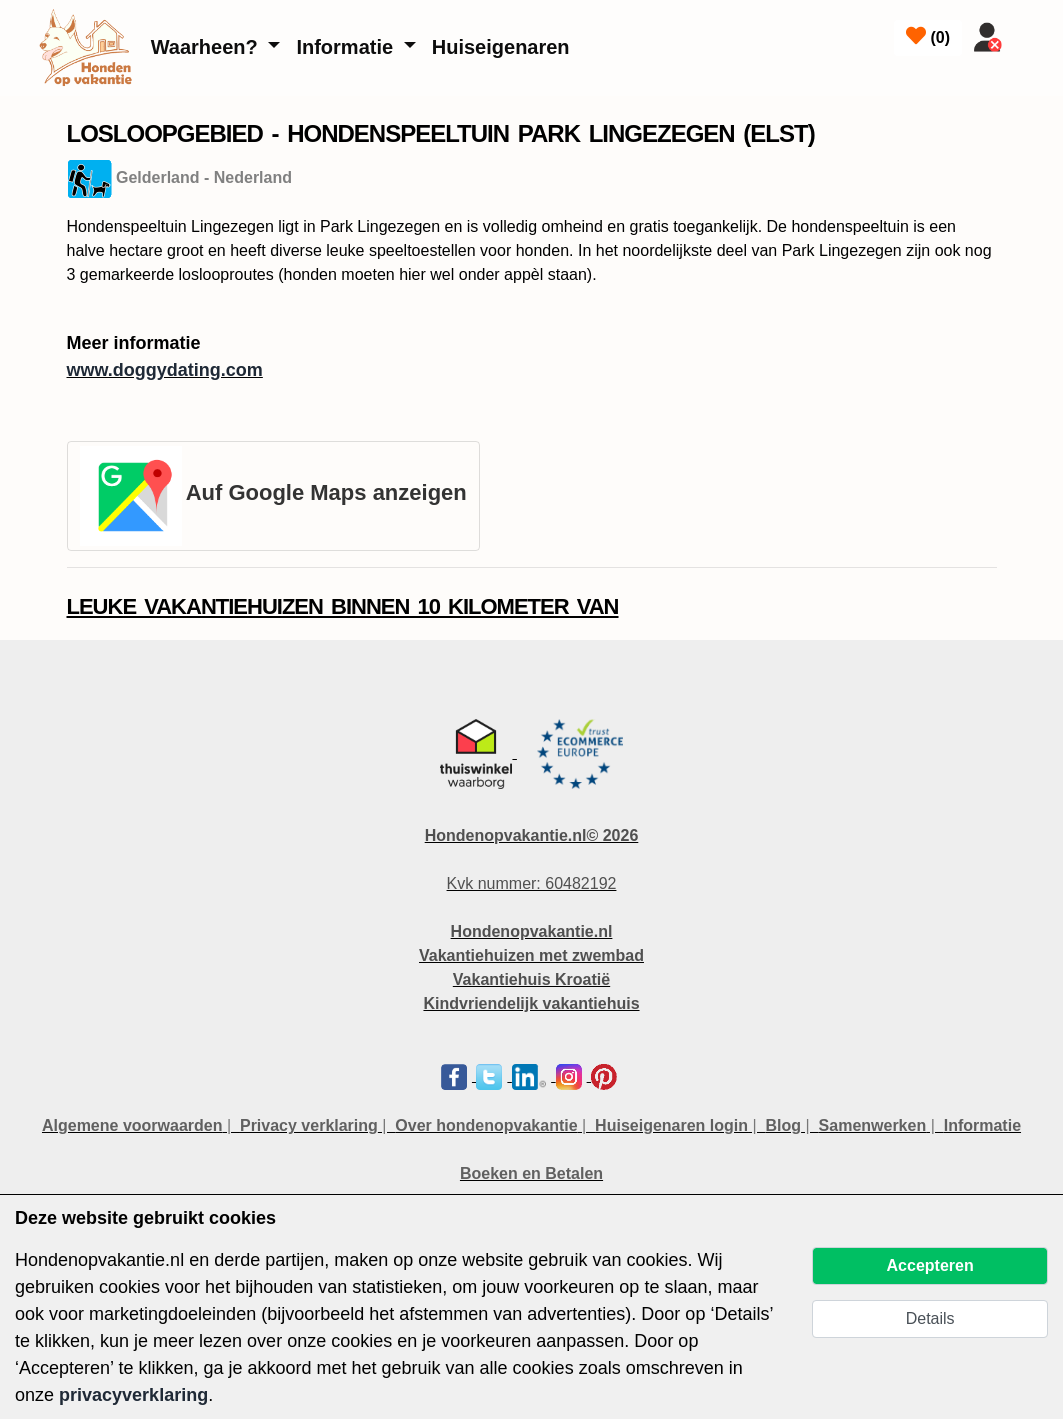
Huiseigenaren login (671, 1125)
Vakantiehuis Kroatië (531, 979)
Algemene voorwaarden (132, 1125)
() (928, 36)
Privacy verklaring (309, 1125)
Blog (784, 1125)
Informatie (347, 47)
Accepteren (930, 1265)
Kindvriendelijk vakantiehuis (531, 1003)
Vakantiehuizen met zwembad (531, 955)
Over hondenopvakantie (486, 1125)
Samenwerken (873, 1125)
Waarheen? (207, 47)
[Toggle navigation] (1035, 33)
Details (930, 1318)
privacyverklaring (133, 1395)
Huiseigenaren (501, 47)
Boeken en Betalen (531, 1173)
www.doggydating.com (165, 370)
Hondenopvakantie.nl (532, 931)
